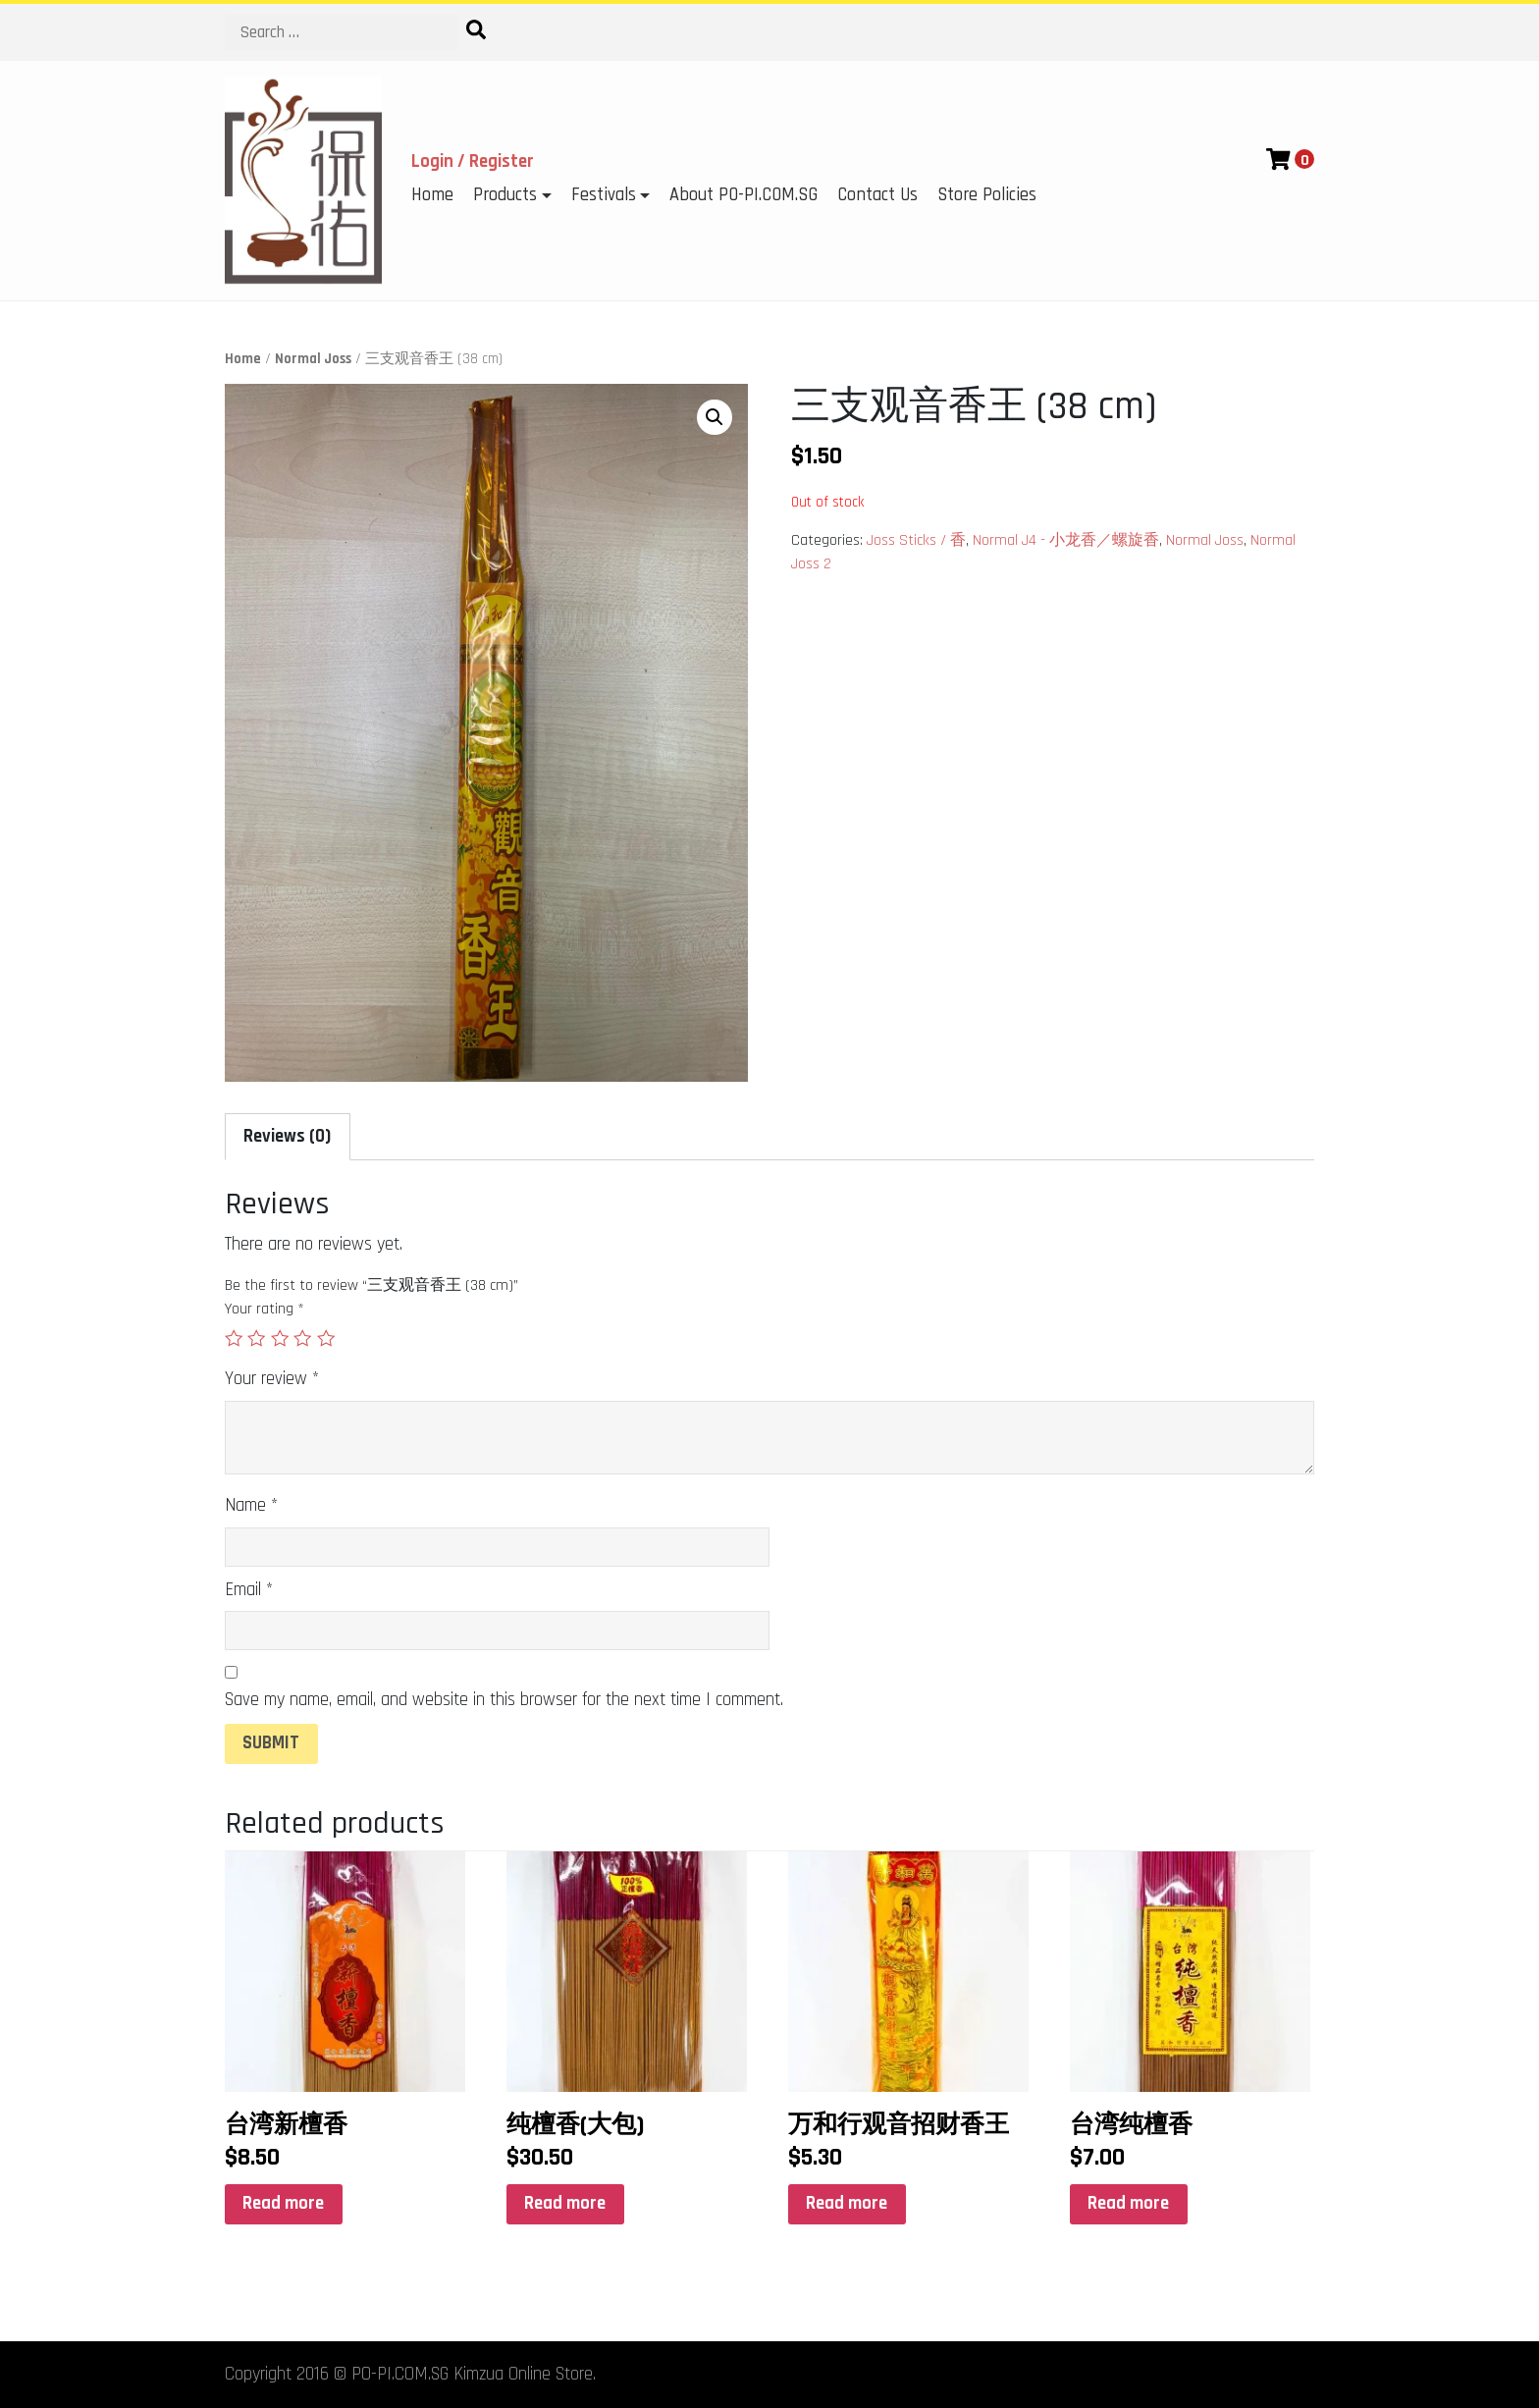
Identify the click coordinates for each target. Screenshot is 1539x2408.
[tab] (287, 1136)
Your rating (264, 1309)
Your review (272, 1378)
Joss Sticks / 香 (916, 540)
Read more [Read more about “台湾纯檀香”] (1128, 2203)
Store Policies (986, 195)
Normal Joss (313, 358)
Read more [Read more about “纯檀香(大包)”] (565, 2203)
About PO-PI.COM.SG (743, 195)
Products (505, 195)
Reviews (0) (287, 1136)
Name (251, 1505)
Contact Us (877, 195)
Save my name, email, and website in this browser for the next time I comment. (504, 1699)
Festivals (603, 195)
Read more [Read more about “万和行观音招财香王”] (846, 2203)
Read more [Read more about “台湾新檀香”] (283, 2203)
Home (432, 195)
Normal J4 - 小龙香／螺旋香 (1066, 540)
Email (249, 1590)
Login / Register (472, 161)
